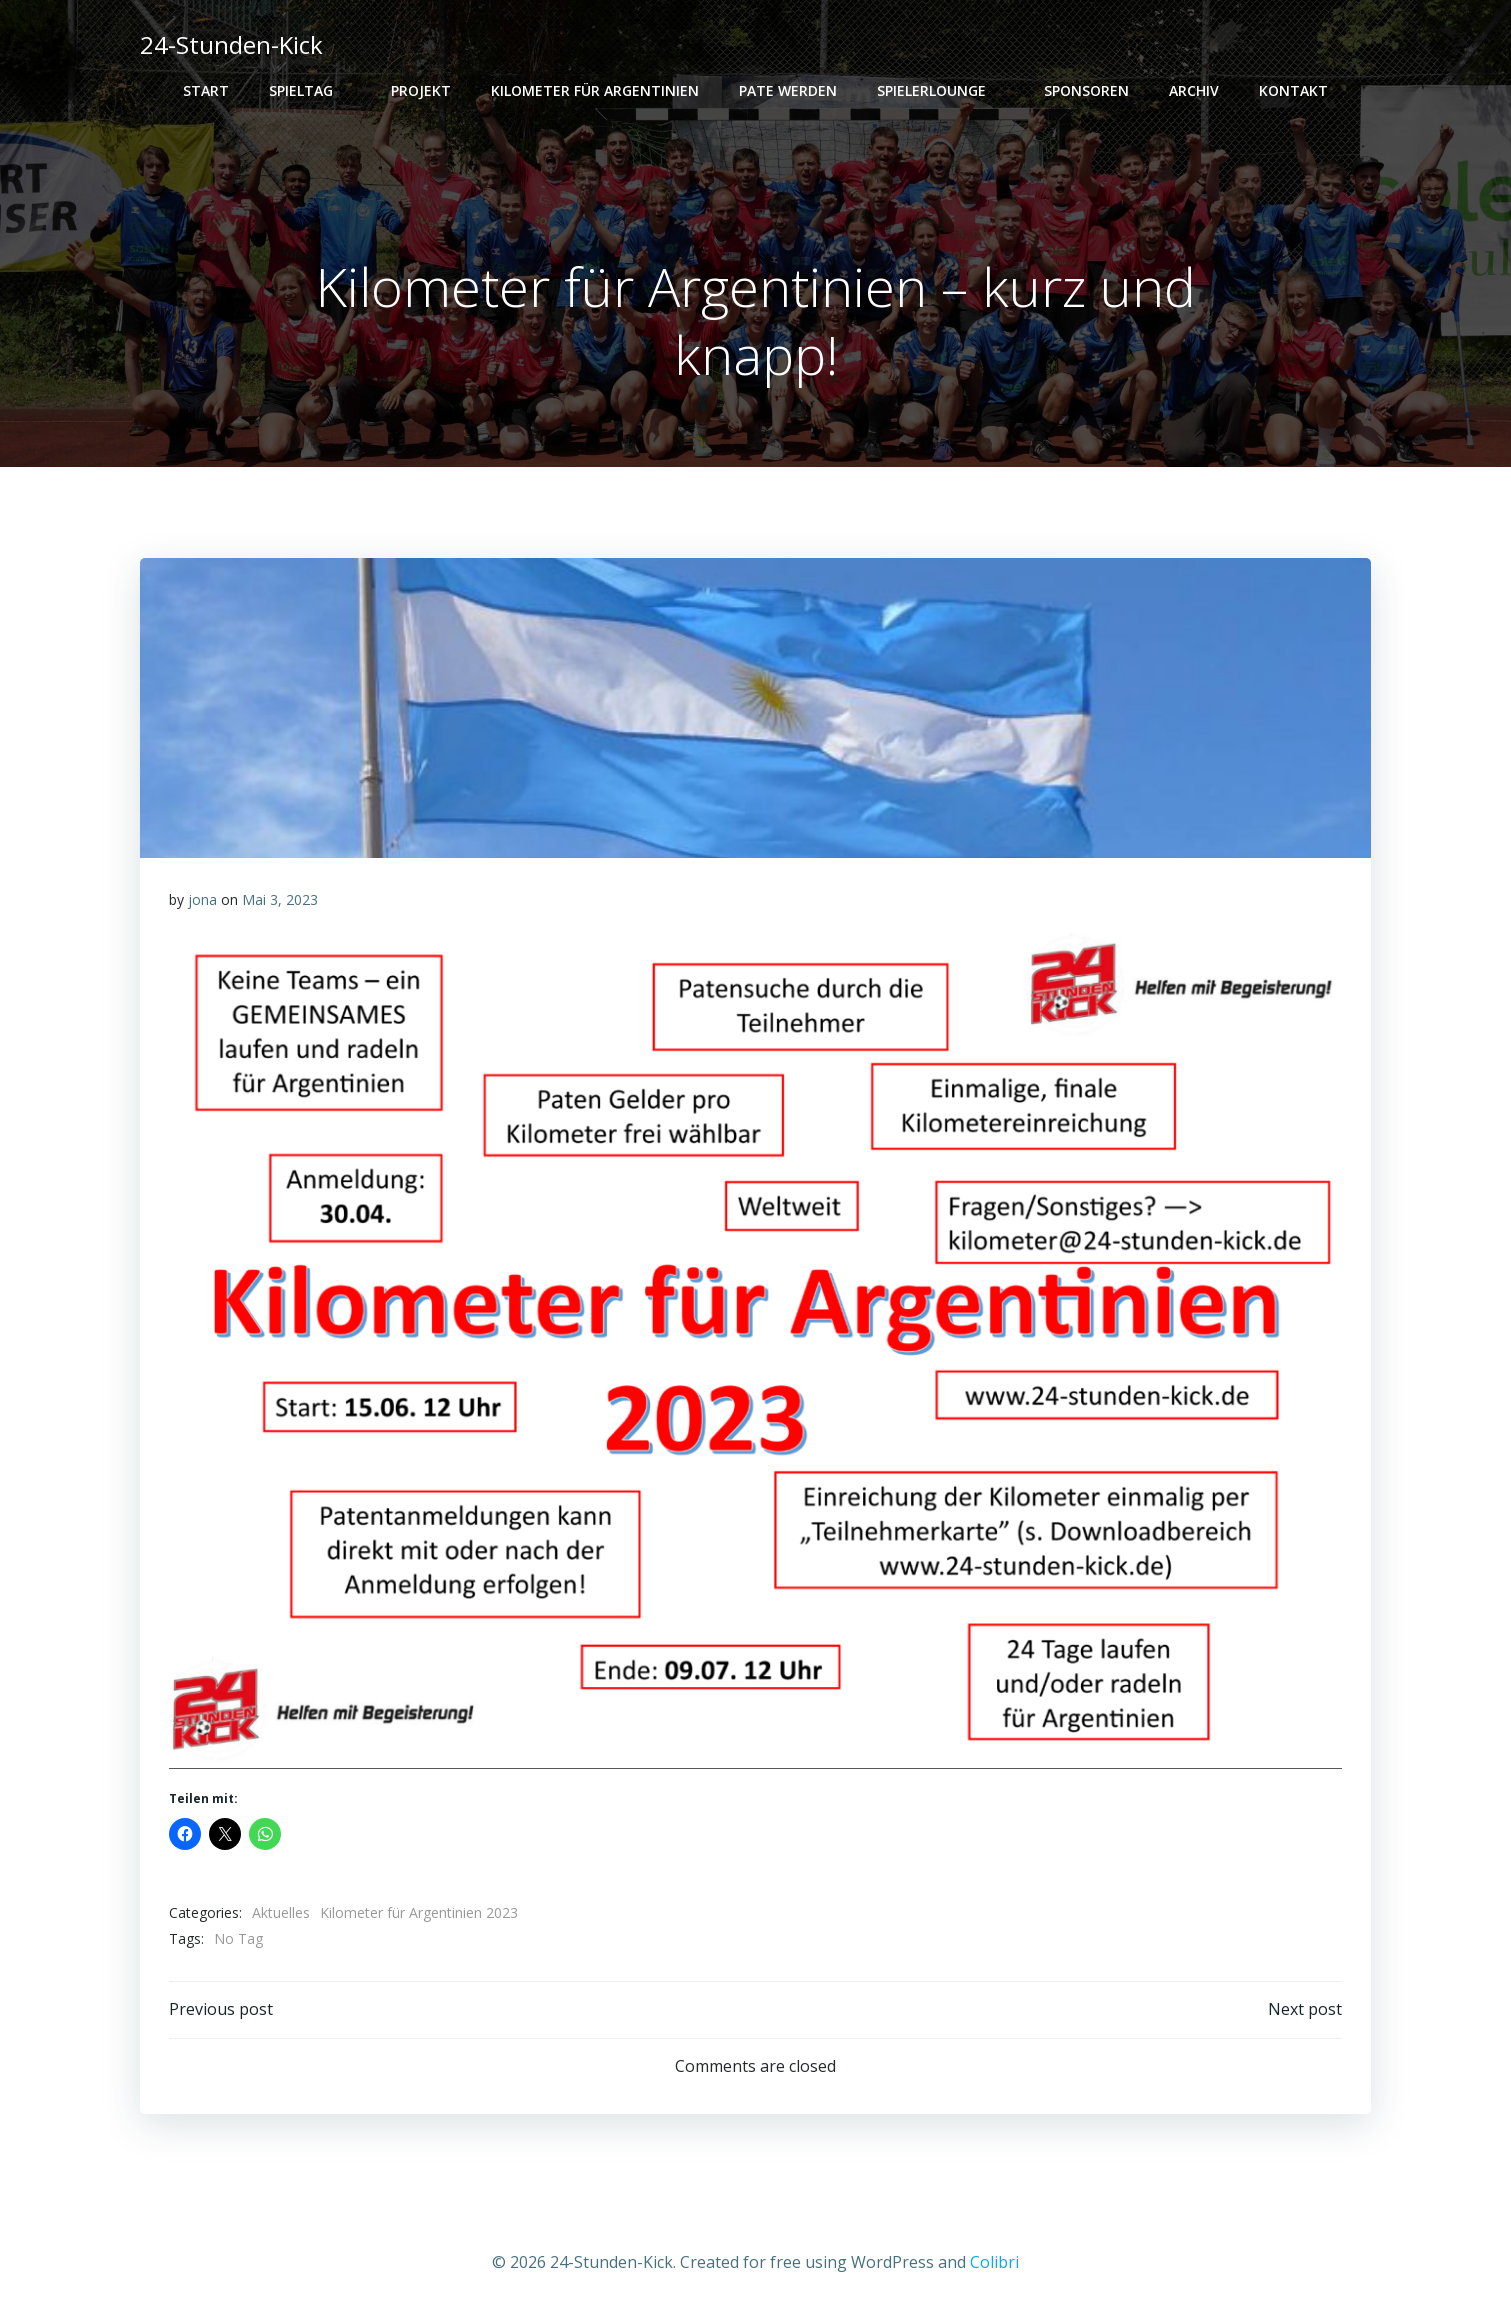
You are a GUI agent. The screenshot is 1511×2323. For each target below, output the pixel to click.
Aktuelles (282, 1913)
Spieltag (310, 90)
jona (203, 900)
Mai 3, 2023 (281, 900)
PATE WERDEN (788, 90)
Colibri (994, 2263)
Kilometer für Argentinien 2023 (420, 1913)
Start (206, 90)
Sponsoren (1086, 90)
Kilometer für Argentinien (595, 90)
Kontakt (1293, 90)
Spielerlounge (940, 90)
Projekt (421, 90)
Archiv (1194, 90)
